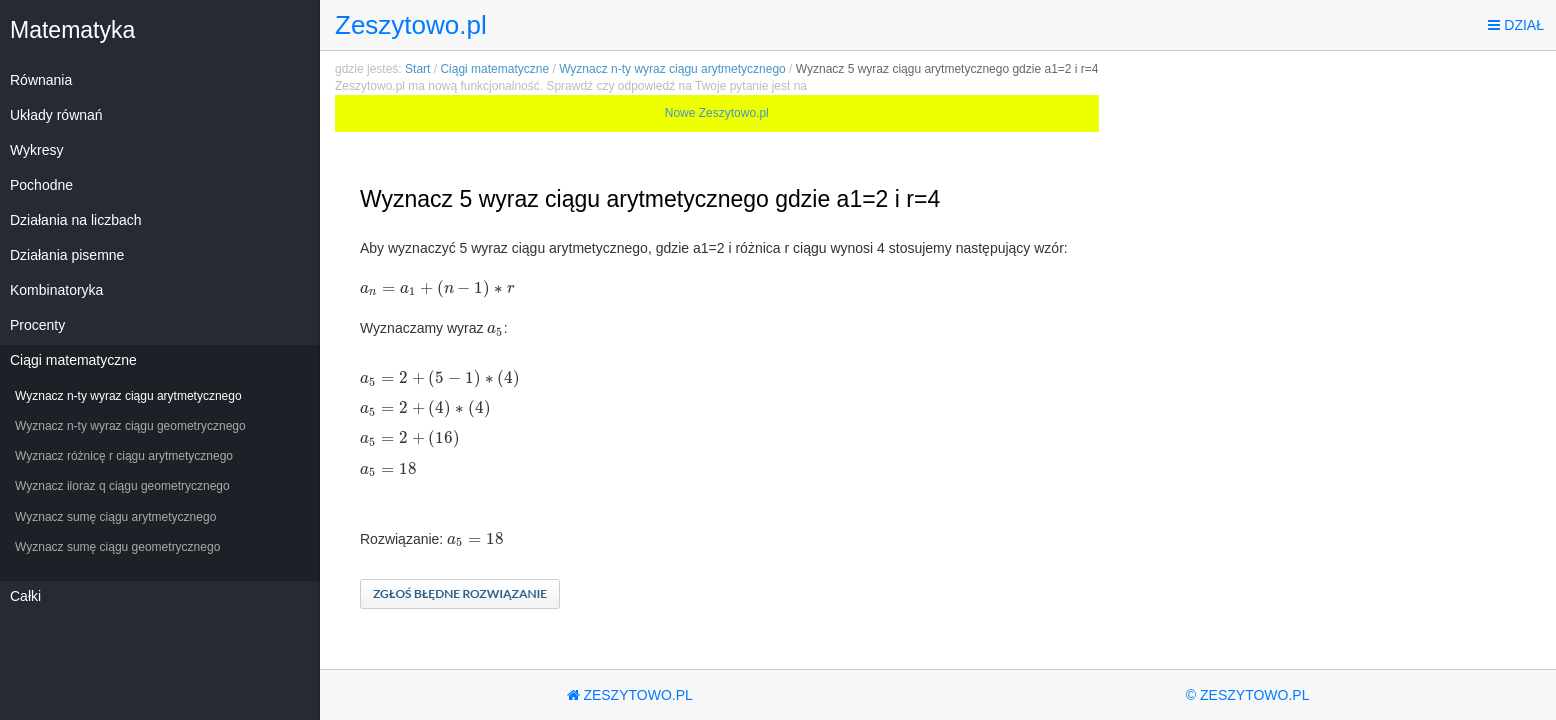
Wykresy (37, 150)
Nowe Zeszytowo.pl (717, 113)
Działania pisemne (67, 255)
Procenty (37, 325)
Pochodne (41, 185)
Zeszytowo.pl (411, 25)
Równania (41, 80)
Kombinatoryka (56, 290)
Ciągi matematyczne (73, 360)
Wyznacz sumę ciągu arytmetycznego (115, 517)
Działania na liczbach (76, 220)
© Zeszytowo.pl (1248, 695)
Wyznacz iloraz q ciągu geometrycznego (122, 486)
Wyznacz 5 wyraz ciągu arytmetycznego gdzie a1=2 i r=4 (947, 69)
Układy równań (56, 115)
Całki (25, 596)
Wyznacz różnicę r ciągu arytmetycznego (124, 456)
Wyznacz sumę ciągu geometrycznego (117, 547)
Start (417, 69)
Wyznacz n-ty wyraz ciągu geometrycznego (130, 426)
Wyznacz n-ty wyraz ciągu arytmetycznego (128, 396)
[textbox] (437, 288)
